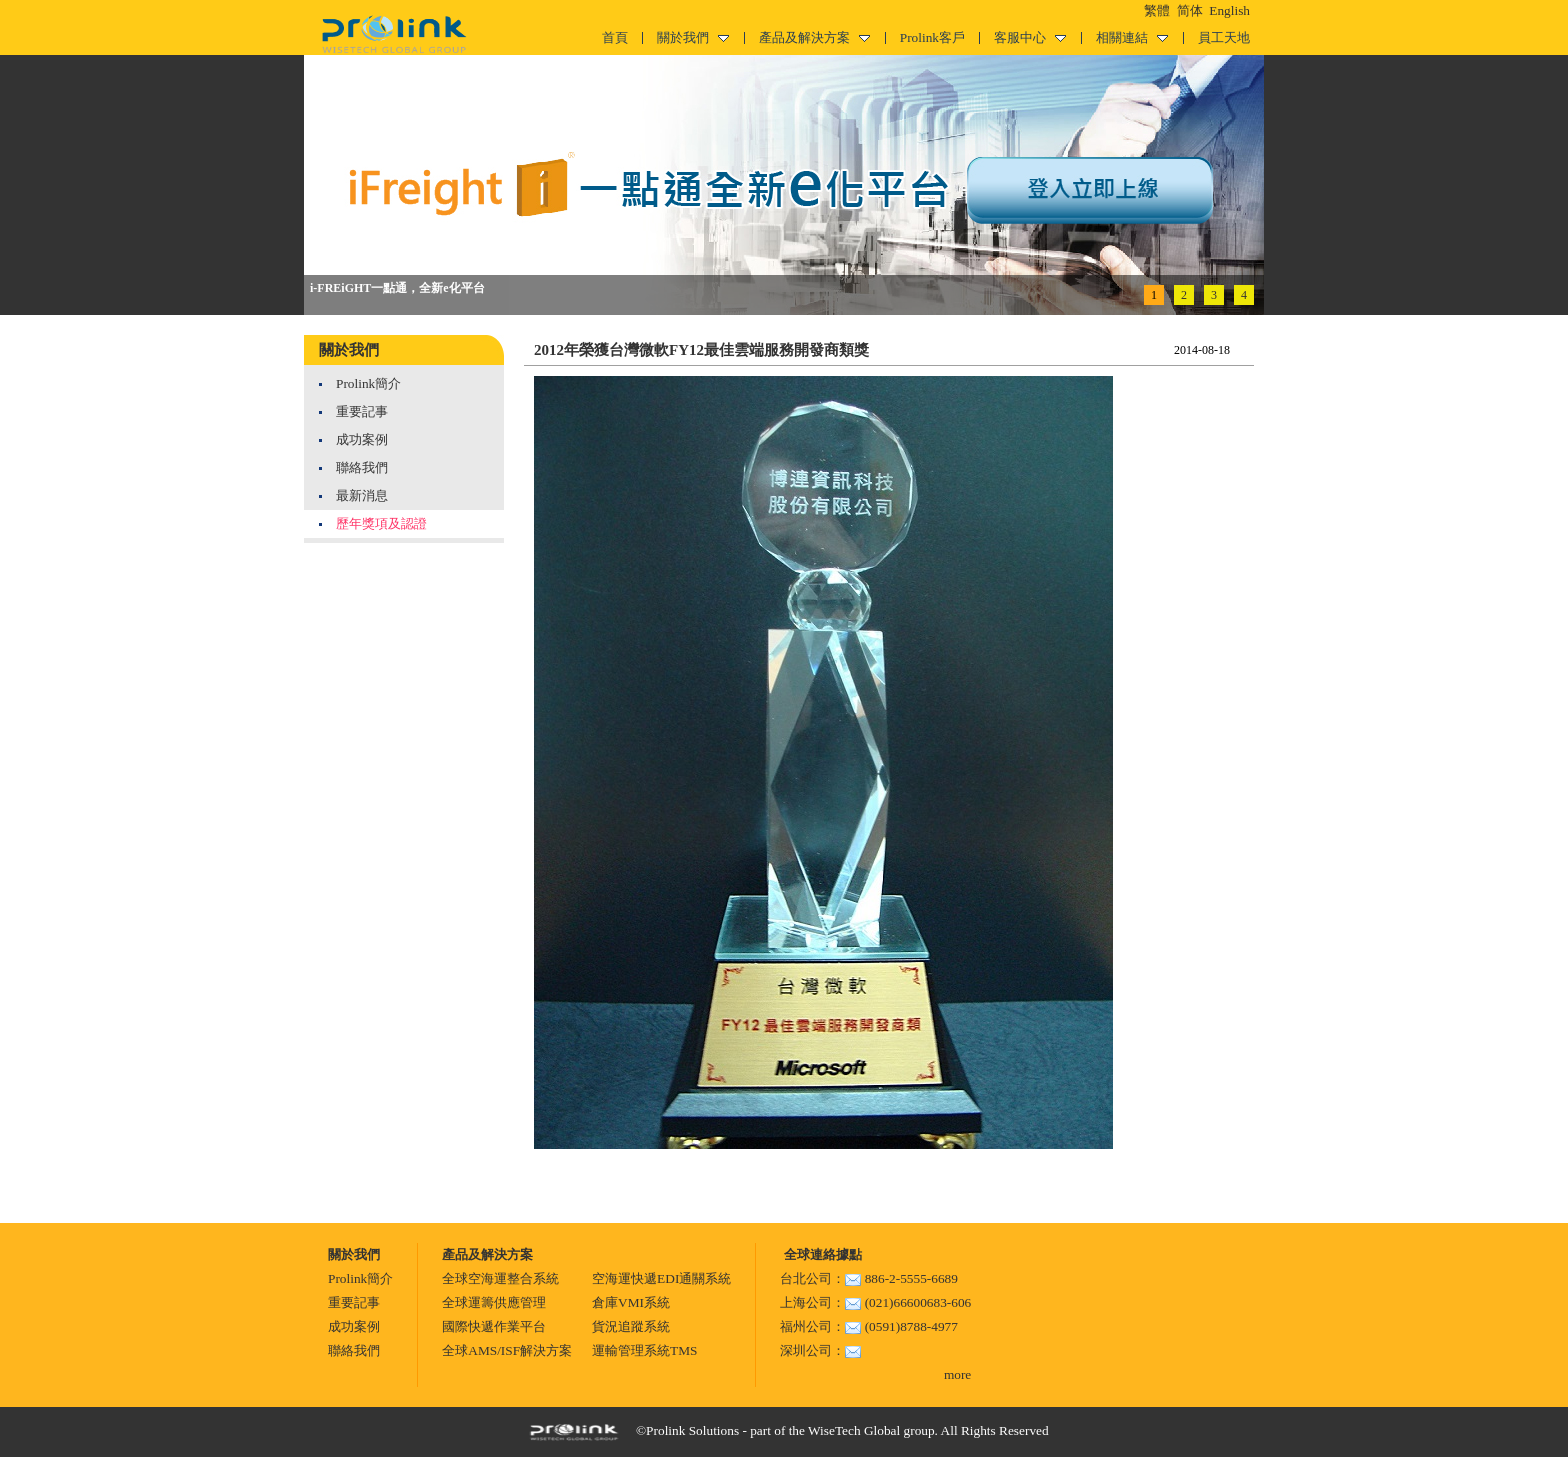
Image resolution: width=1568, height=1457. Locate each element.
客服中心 (1030, 37)
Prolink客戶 (932, 37)
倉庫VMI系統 (631, 1302)
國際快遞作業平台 (494, 1326)
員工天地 (1224, 37)
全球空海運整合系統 (500, 1278)
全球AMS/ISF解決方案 (507, 1350)
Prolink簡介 (368, 383)
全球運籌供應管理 (494, 1302)
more (957, 1374)
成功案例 (362, 439)
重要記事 (362, 411)
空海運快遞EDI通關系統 (661, 1278)
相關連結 (1132, 37)
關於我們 (693, 37)
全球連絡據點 (820, 1254)
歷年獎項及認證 (381, 523)
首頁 (615, 37)
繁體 (1157, 10)
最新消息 (362, 495)
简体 (1190, 10)
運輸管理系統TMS (644, 1350)
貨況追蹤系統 (631, 1326)
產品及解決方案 (814, 37)
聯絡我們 (362, 467)
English (1229, 10)
